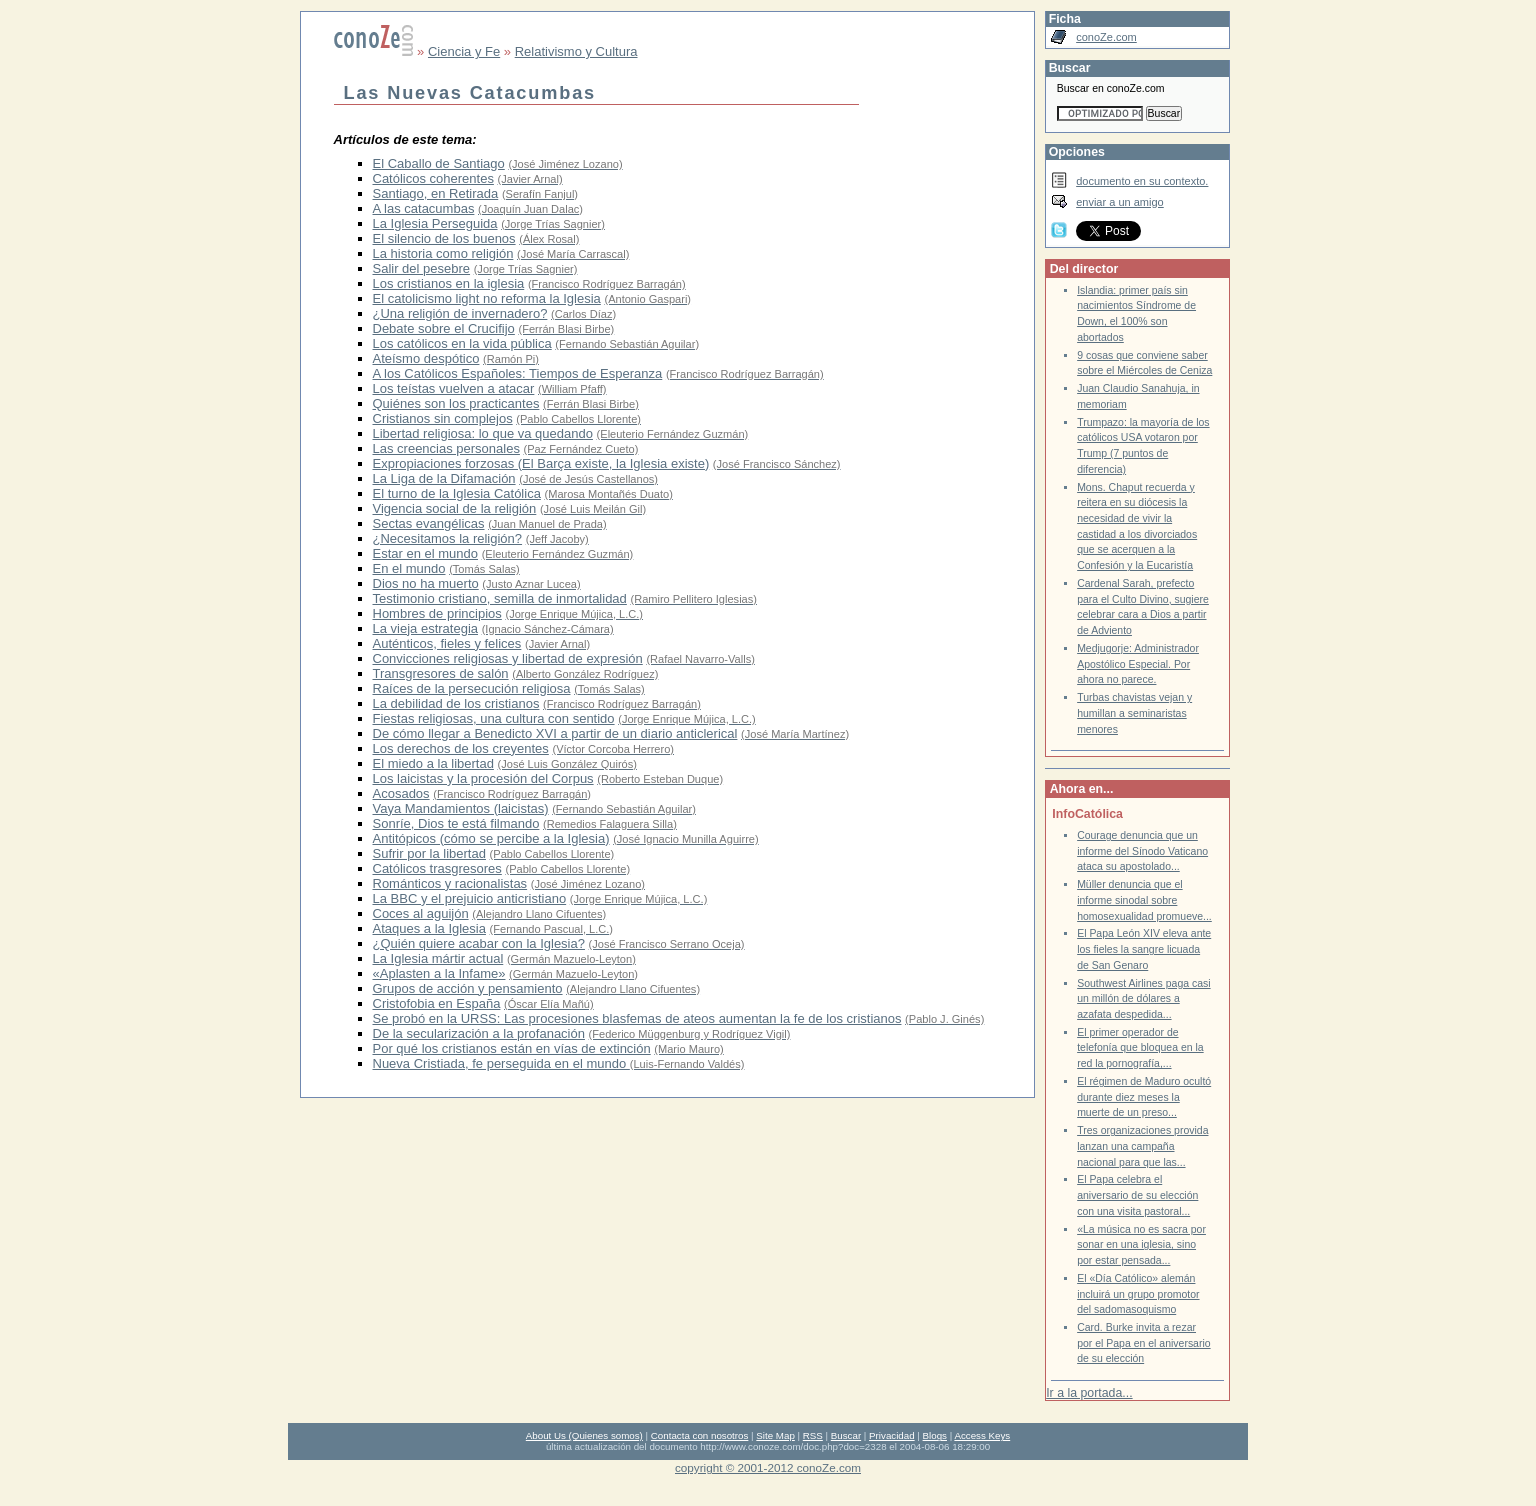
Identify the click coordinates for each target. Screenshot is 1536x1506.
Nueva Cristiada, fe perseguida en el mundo (501, 1063)
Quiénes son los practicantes (456, 403)
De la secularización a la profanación (479, 1033)
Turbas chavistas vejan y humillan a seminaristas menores (1134, 713)
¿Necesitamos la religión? (448, 538)
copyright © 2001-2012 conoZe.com (768, 1467)
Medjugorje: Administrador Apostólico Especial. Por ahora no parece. (1138, 664)
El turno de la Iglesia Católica (457, 493)
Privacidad (892, 1435)
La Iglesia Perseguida (435, 223)
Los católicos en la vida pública (462, 343)
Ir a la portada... (1089, 1393)
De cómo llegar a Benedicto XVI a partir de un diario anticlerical (555, 733)
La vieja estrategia (426, 628)
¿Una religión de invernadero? (460, 313)
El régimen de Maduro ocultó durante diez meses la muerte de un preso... (1144, 1097)
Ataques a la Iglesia (429, 928)
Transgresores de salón (441, 673)
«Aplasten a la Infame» (439, 973)
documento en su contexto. (1142, 181)
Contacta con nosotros (700, 1435)
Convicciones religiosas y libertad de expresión (508, 658)
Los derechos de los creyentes (461, 748)
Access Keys (982, 1435)
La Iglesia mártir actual (438, 958)
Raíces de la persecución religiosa (472, 688)
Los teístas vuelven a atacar (454, 388)
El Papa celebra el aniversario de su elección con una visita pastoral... (1137, 1195)
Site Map (775, 1435)
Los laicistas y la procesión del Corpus (483, 778)
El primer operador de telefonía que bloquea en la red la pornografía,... (1140, 1048)
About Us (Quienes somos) (584, 1435)
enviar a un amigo (1120, 202)
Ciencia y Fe (464, 51)
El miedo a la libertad (433, 763)
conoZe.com (1106, 37)
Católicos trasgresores (437, 868)
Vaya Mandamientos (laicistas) (461, 808)
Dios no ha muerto (426, 583)
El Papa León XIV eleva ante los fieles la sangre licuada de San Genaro (1144, 949)
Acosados (401, 793)
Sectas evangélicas (429, 523)
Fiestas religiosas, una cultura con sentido (494, 718)
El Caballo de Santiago (439, 163)
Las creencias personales (446, 448)
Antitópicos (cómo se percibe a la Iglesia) (491, 838)
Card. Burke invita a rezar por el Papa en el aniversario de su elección (1143, 1343)
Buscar (846, 1435)
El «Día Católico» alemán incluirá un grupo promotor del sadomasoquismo (1138, 1294)
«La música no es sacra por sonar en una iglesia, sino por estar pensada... (1141, 1245)
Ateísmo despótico (426, 358)
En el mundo (409, 568)
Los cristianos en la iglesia (449, 283)
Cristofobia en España (437, 1003)
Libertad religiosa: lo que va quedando (483, 433)
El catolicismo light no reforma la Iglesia (487, 298)
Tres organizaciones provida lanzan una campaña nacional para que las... (1142, 1146)
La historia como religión (443, 253)
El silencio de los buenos (444, 238)
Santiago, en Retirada (436, 193)
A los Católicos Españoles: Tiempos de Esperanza (518, 373)
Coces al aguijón (421, 913)
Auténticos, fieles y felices (447, 643)
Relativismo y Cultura (576, 51)
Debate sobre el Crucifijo (444, 328)
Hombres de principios (437, 613)
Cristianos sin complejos (443, 418)
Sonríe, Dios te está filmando (456, 823)
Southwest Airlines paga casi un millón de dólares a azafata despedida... (1143, 999)
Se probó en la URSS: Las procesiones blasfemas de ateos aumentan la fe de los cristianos (637, 1018)
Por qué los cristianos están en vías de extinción (512, 1048)
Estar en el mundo (426, 553)
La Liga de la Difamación (444, 478)
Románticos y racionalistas (450, 883)
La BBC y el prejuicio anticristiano (470, 898)
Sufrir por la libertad (429, 853)
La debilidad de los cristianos (456, 703)
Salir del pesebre (422, 268)
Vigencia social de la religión (455, 508)
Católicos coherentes (433, 178)
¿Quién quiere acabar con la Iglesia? (479, 943)
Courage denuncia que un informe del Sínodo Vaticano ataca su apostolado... (1142, 851)
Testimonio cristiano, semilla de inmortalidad (500, 598)
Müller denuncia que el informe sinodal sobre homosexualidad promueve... (1144, 900)
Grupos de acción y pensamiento (468, 988)
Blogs (935, 1435)
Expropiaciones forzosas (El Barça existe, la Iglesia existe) (541, 463)
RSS (813, 1435)
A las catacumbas (424, 208)
